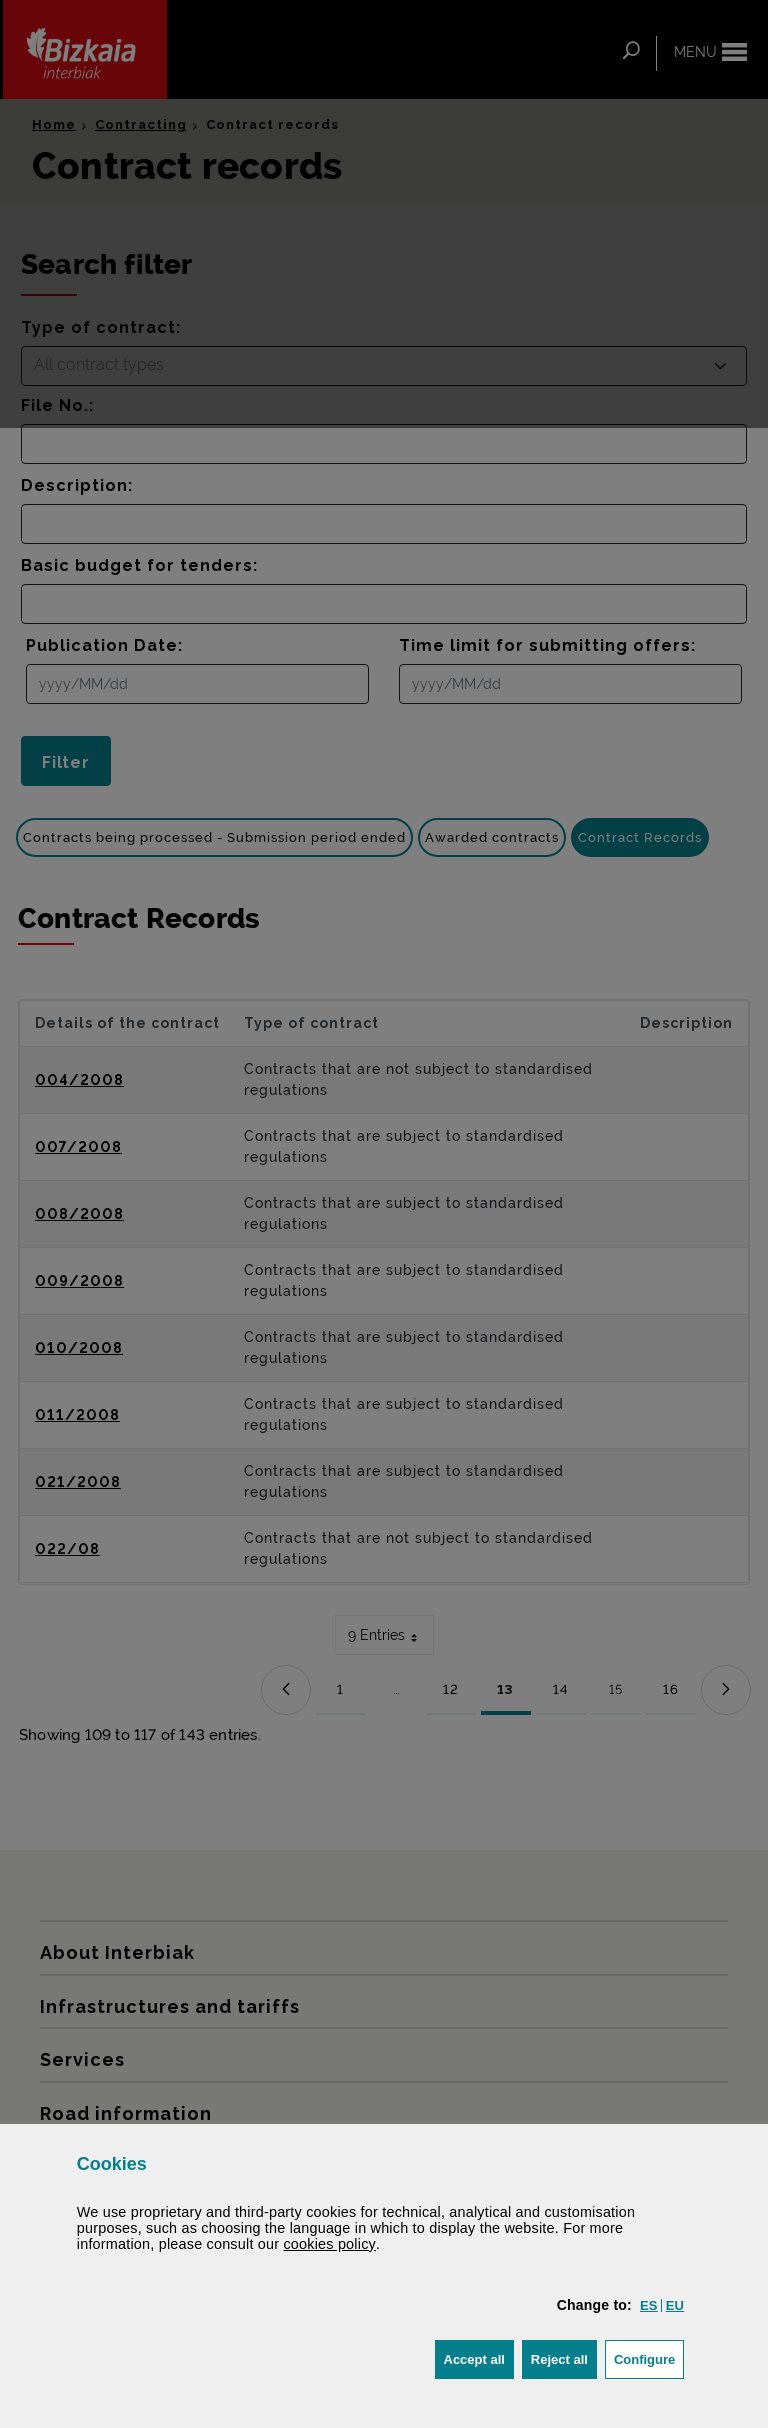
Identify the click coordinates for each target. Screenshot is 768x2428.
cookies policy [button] (329, 2244)
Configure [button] (649, 2357)
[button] (649, 2305)
